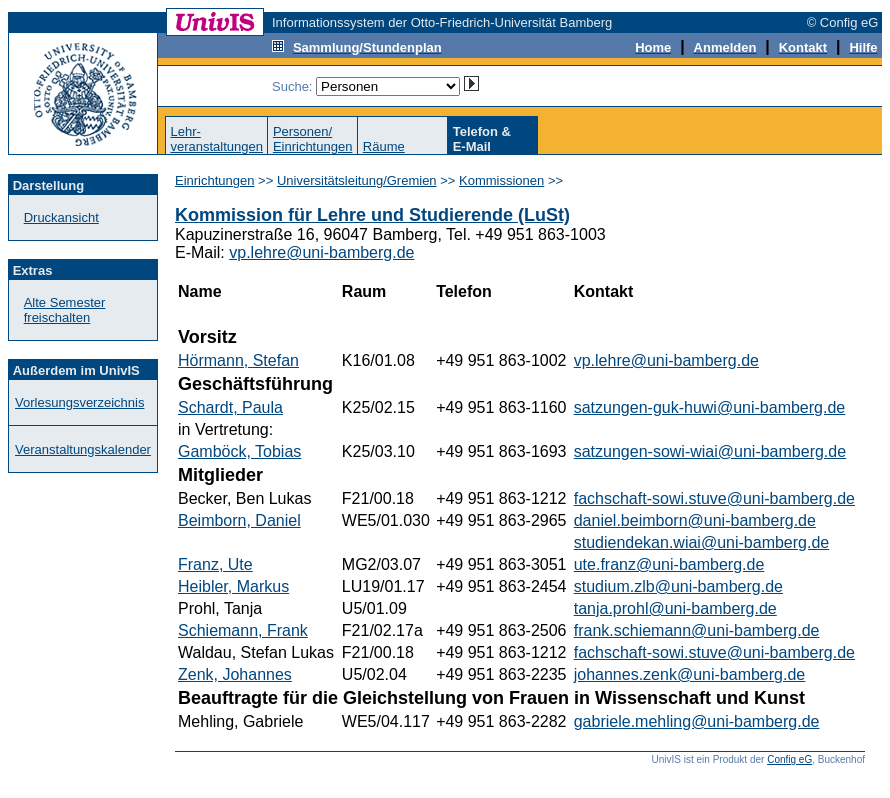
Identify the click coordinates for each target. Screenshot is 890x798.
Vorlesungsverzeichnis (79, 402)
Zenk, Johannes (235, 674)
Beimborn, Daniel (239, 520)
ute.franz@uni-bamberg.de (669, 564)
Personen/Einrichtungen (313, 139)
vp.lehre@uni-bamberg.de (321, 252)
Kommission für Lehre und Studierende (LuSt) (372, 215)
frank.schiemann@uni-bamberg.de (697, 630)
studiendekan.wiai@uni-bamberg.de (702, 542)
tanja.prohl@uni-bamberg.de (675, 608)
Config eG (789, 759)
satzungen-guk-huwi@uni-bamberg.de (710, 407)
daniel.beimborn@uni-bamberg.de (695, 520)
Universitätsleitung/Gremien (357, 180)
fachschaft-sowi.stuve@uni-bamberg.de (714, 498)
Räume (384, 146)
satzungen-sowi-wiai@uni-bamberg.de (710, 451)
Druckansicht (61, 217)
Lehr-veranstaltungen (216, 139)
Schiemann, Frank (243, 630)
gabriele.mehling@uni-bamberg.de (697, 721)
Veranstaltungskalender (83, 449)
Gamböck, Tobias (239, 451)
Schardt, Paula (230, 407)
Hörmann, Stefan (238, 360)
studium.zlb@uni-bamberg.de (678, 586)
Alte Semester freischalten (65, 310)
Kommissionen (501, 180)
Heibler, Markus (233, 586)
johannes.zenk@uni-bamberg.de (690, 674)
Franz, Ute (215, 564)
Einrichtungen (215, 180)
